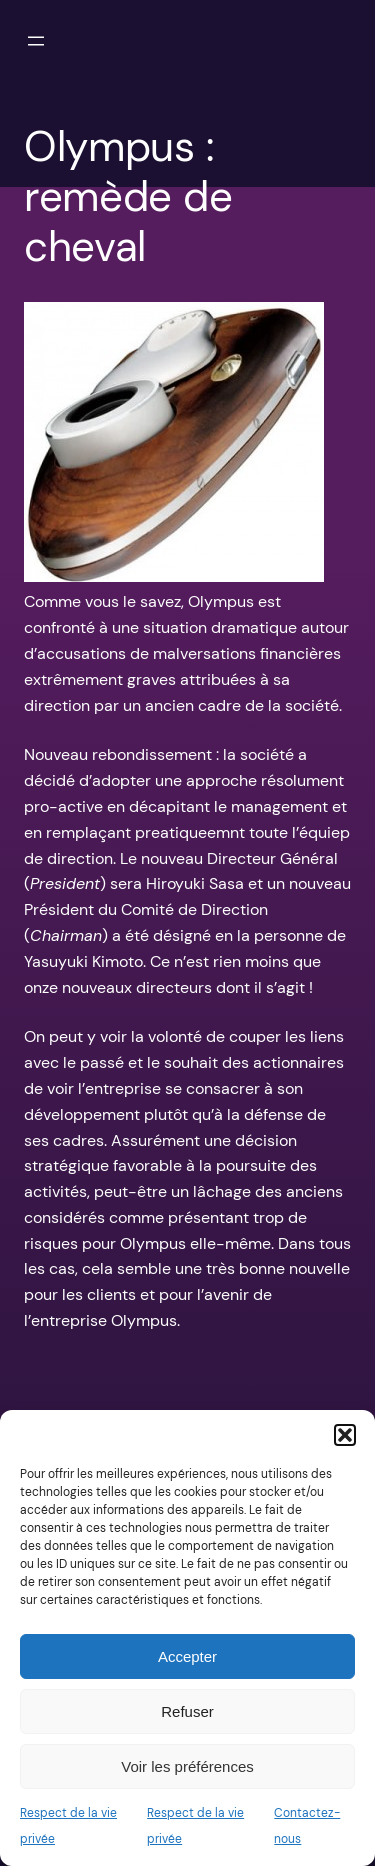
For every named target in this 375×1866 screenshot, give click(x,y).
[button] (345, 1435)
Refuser (187, 1711)
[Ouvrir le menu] (36, 41)
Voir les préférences (187, 1766)
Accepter (187, 1656)
